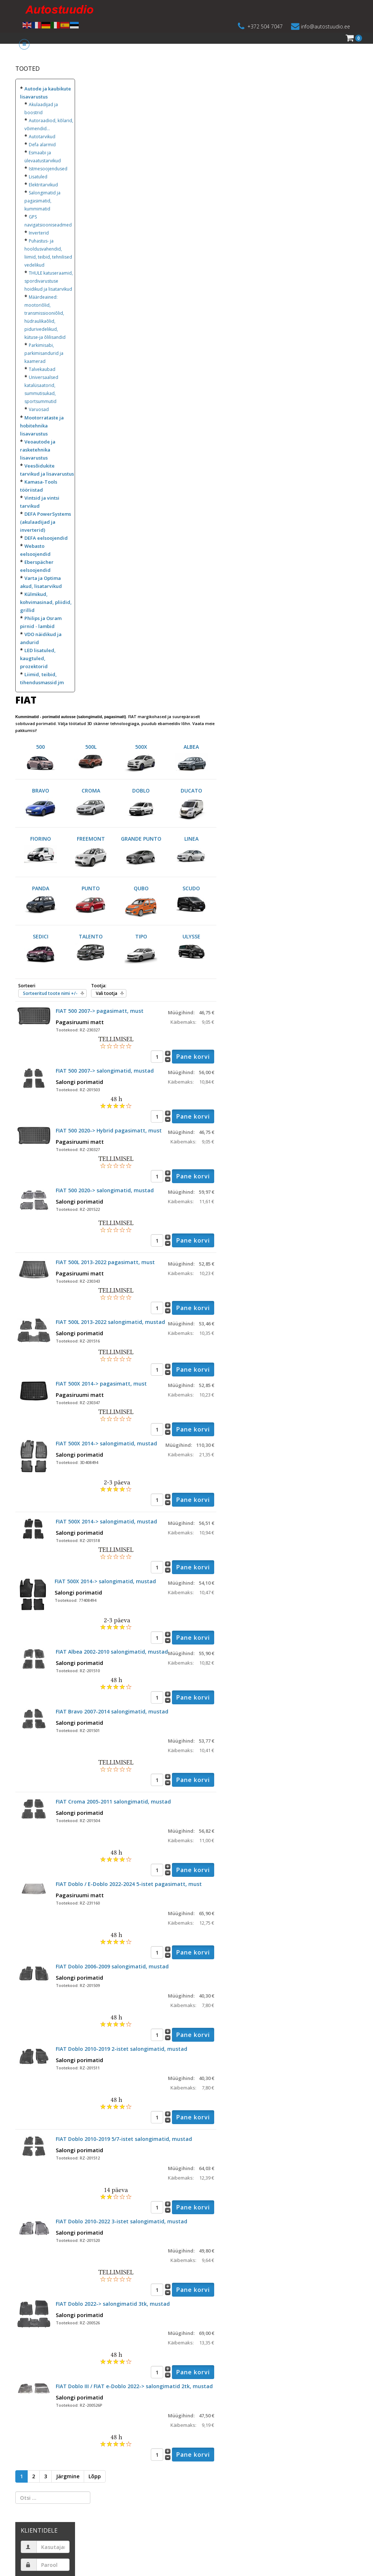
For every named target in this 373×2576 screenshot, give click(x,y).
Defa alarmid (42, 145)
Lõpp (95, 2476)
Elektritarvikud (43, 185)
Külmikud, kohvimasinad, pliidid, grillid (46, 602)
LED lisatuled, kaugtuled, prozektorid (38, 658)
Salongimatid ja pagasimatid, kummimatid (42, 201)
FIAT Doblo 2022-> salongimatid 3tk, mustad (113, 2303)
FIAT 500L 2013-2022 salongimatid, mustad (110, 1321)
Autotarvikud (42, 136)
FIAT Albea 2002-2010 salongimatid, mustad (112, 1651)
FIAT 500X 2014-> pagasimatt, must (101, 1383)
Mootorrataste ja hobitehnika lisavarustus (42, 425)
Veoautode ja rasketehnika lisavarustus (37, 449)
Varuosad (39, 409)
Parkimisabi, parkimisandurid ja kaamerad (43, 353)
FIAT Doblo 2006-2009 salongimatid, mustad (112, 1966)
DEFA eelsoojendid (46, 538)
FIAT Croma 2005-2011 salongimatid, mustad (113, 1801)
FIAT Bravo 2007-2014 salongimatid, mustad (112, 1711)
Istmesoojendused (48, 169)
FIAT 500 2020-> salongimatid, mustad (105, 1190)
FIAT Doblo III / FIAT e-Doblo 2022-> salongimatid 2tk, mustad (134, 2386)
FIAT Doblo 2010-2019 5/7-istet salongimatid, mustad (124, 2138)
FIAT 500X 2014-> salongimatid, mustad (106, 1443)
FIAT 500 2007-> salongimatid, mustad (105, 1070)
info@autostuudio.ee (325, 26)
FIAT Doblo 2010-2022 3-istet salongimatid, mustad (121, 2221)
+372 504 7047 (265, 26)
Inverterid (39, 233)
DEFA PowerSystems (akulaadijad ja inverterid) (45, 522)
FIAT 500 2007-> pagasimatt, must (100, 1010)
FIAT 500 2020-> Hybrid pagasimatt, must (109, 1130)
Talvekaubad (42, 369)
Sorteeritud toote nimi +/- (50, 993)
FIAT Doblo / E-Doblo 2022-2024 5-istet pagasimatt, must (129, 1883)
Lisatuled (38, 177)
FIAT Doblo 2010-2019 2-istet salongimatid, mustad (121, 2048)
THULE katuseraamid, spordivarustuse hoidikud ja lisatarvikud (48, 281)
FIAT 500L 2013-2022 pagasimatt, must (105, 1262)
